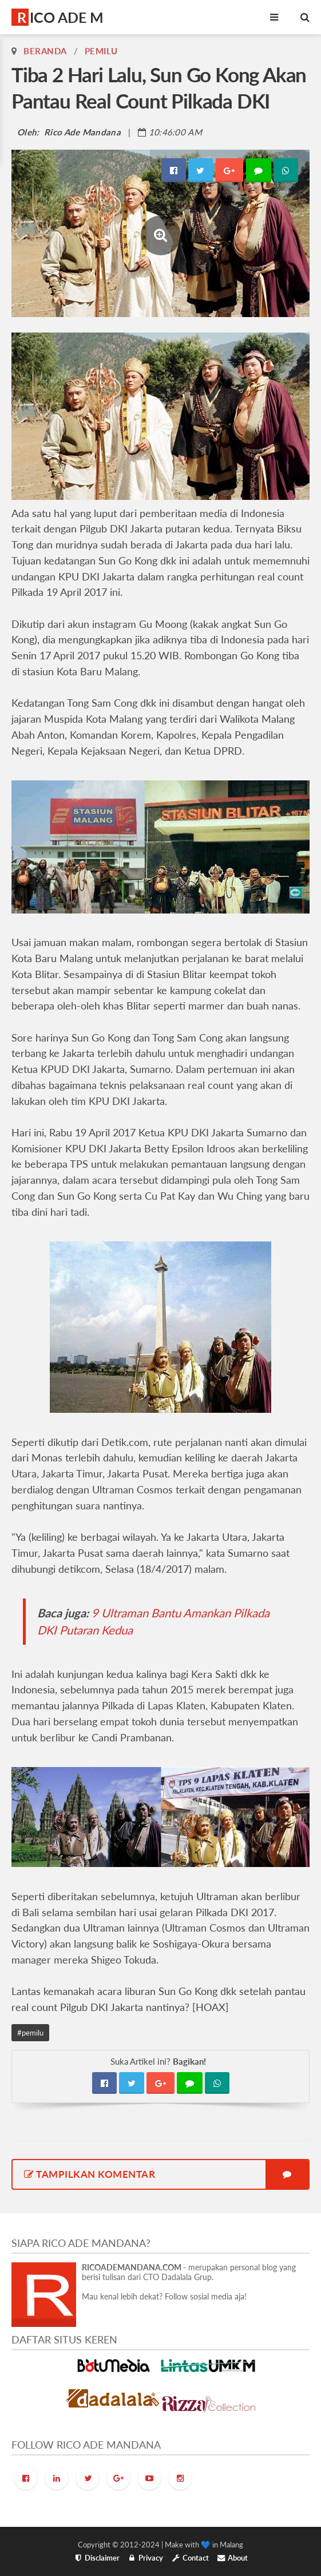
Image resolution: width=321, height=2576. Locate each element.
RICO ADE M (60, 17)
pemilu (101, 51)
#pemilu (30, 2032)
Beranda (45, 51)
